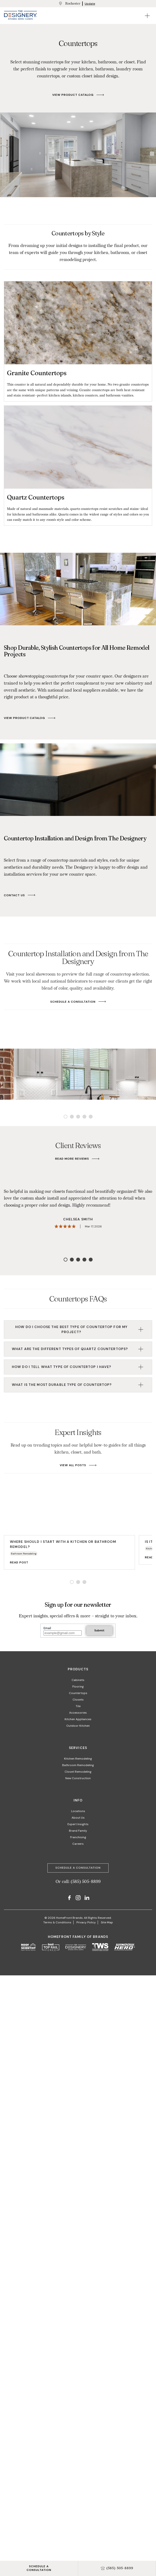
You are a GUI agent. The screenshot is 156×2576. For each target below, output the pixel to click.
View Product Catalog (78, 95)
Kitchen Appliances (78, 1719)
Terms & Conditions (57, 1922)
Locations (78, 1811)
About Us (78, 1818)
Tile (78, 1706)
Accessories (78, 1713)
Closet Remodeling (78, 1772)
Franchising (78, 1837)
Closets (78, 1700)
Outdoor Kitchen (78, 1726)
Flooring (78, 1686)
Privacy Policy (86, 1922)
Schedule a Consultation (77, 1868)
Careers (78, 1844)
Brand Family (78, 1831)
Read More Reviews (77, 1159)
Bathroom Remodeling (78, 1765)
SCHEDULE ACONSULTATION (39, 2568)
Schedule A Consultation (77, 1002)
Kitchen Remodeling (78, 1759)
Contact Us (19, 895)
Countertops (78, 1693)
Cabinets (78, 1680)
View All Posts (78, 1465)
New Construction (78, 1778)
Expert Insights (78, 1824)
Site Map (107, 1922)
